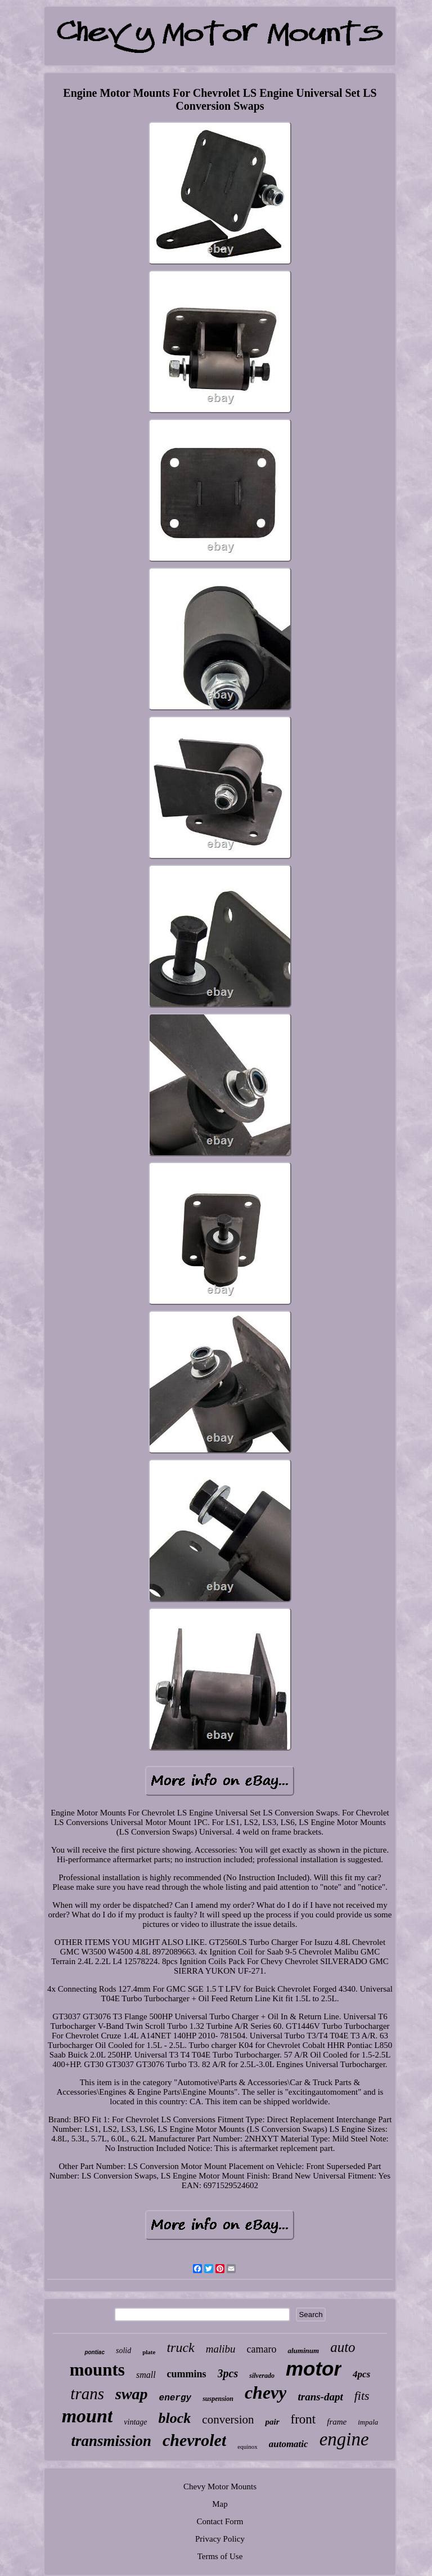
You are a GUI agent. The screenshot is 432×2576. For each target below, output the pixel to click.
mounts (97, 2370)
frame (336, 2421)
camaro (262, 2349)
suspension (217, 2399)
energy (175, 2398)
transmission (111, 2440)
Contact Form (220, 2521)
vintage (135, 2422)
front (303, 2419)
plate (148, 2352)
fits (362, 2396)
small (146, 2375)
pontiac (94, 2352)
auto (342, 2347)
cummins (186, 2374)
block (175, 2418)
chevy (266, 2392)
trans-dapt (320, 2397)
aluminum (303, 2350)
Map (220, 2503)
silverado (261, 2376)
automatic (288, 2444)
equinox (247, 2446)
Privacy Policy (220, 2538)
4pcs (361, 2374)
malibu (221, 2349)
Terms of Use (220, 2556)
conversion (228, 2419)
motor (313, 2369)
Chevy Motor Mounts (219, 2486)
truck (180, 2347)
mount (87, 2415)
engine (344, 2439)
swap (131, 2394)
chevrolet (194, 2440)
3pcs (228, 2373)
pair (272, 2421)
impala (368, 2422)
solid (123, 2350)
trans (87, 2394)
